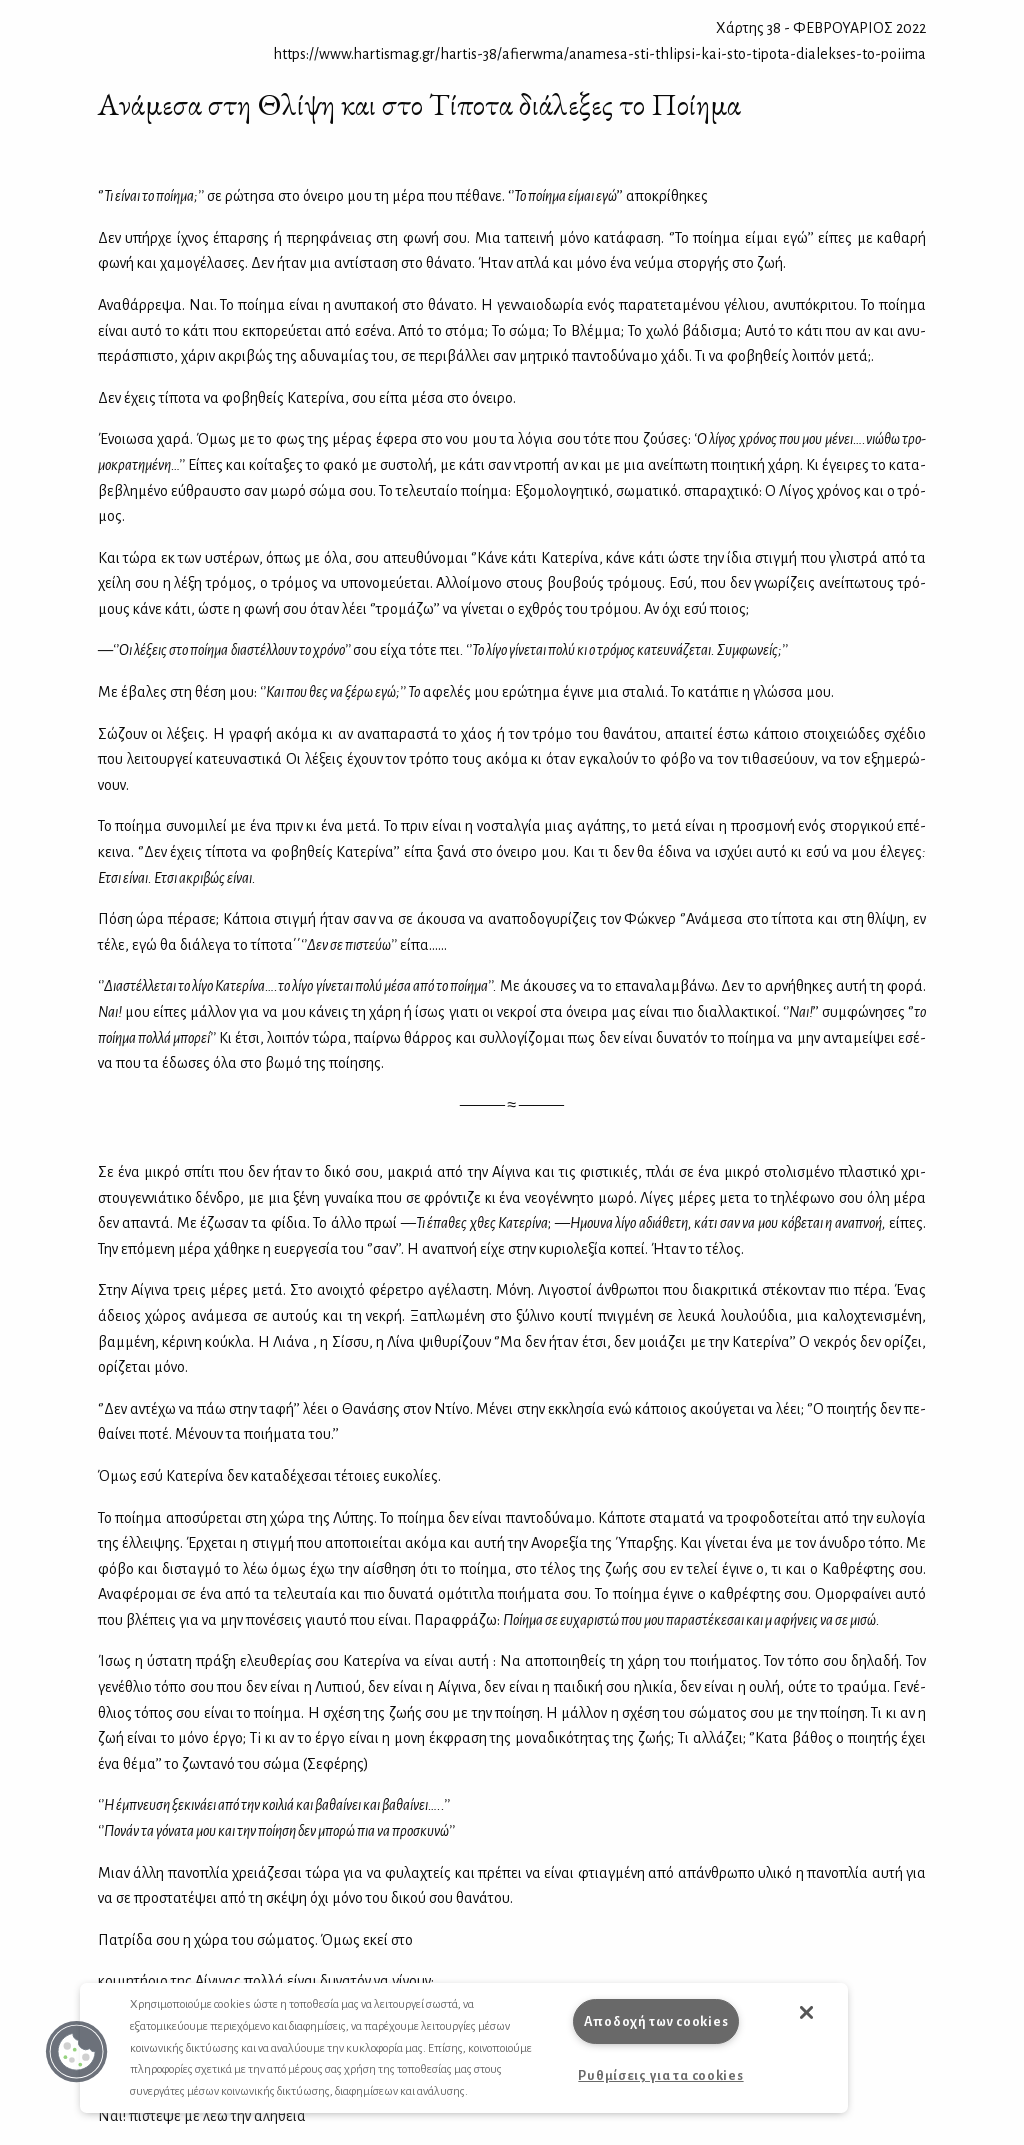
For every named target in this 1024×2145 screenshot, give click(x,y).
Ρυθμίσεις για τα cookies (660, 2075)
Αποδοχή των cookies (656, 2021)
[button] (77, 2052)
